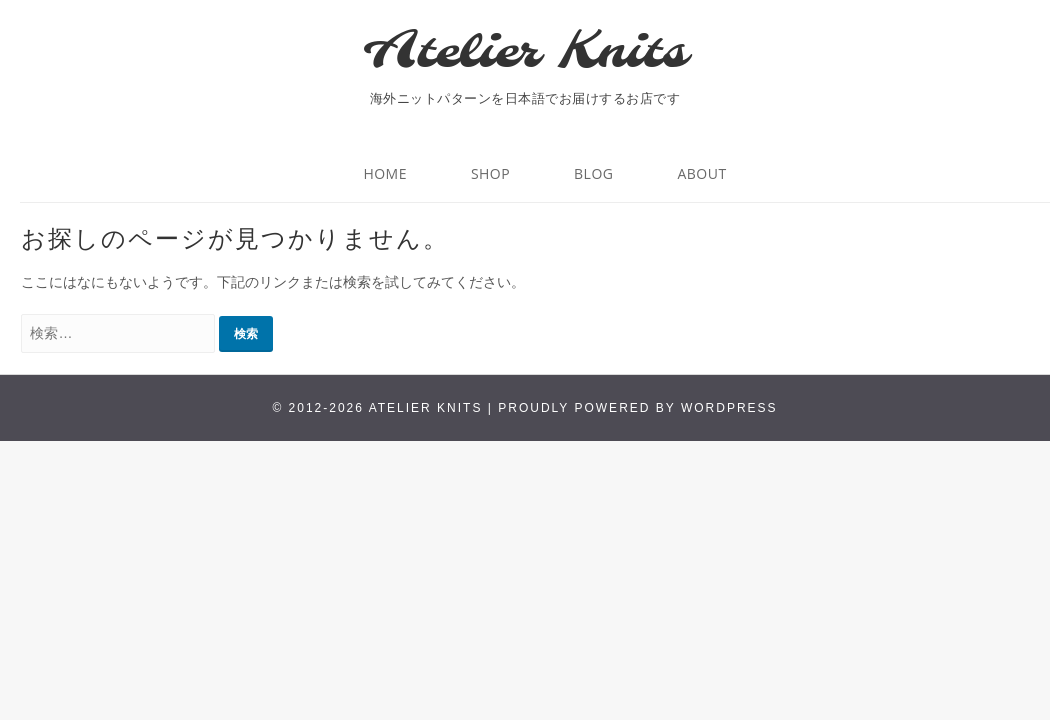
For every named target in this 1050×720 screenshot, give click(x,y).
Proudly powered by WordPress (637, 408)
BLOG (593, 173)
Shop (490, 173)
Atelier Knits (525, 53)
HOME (385, 173)
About (701, 173)
